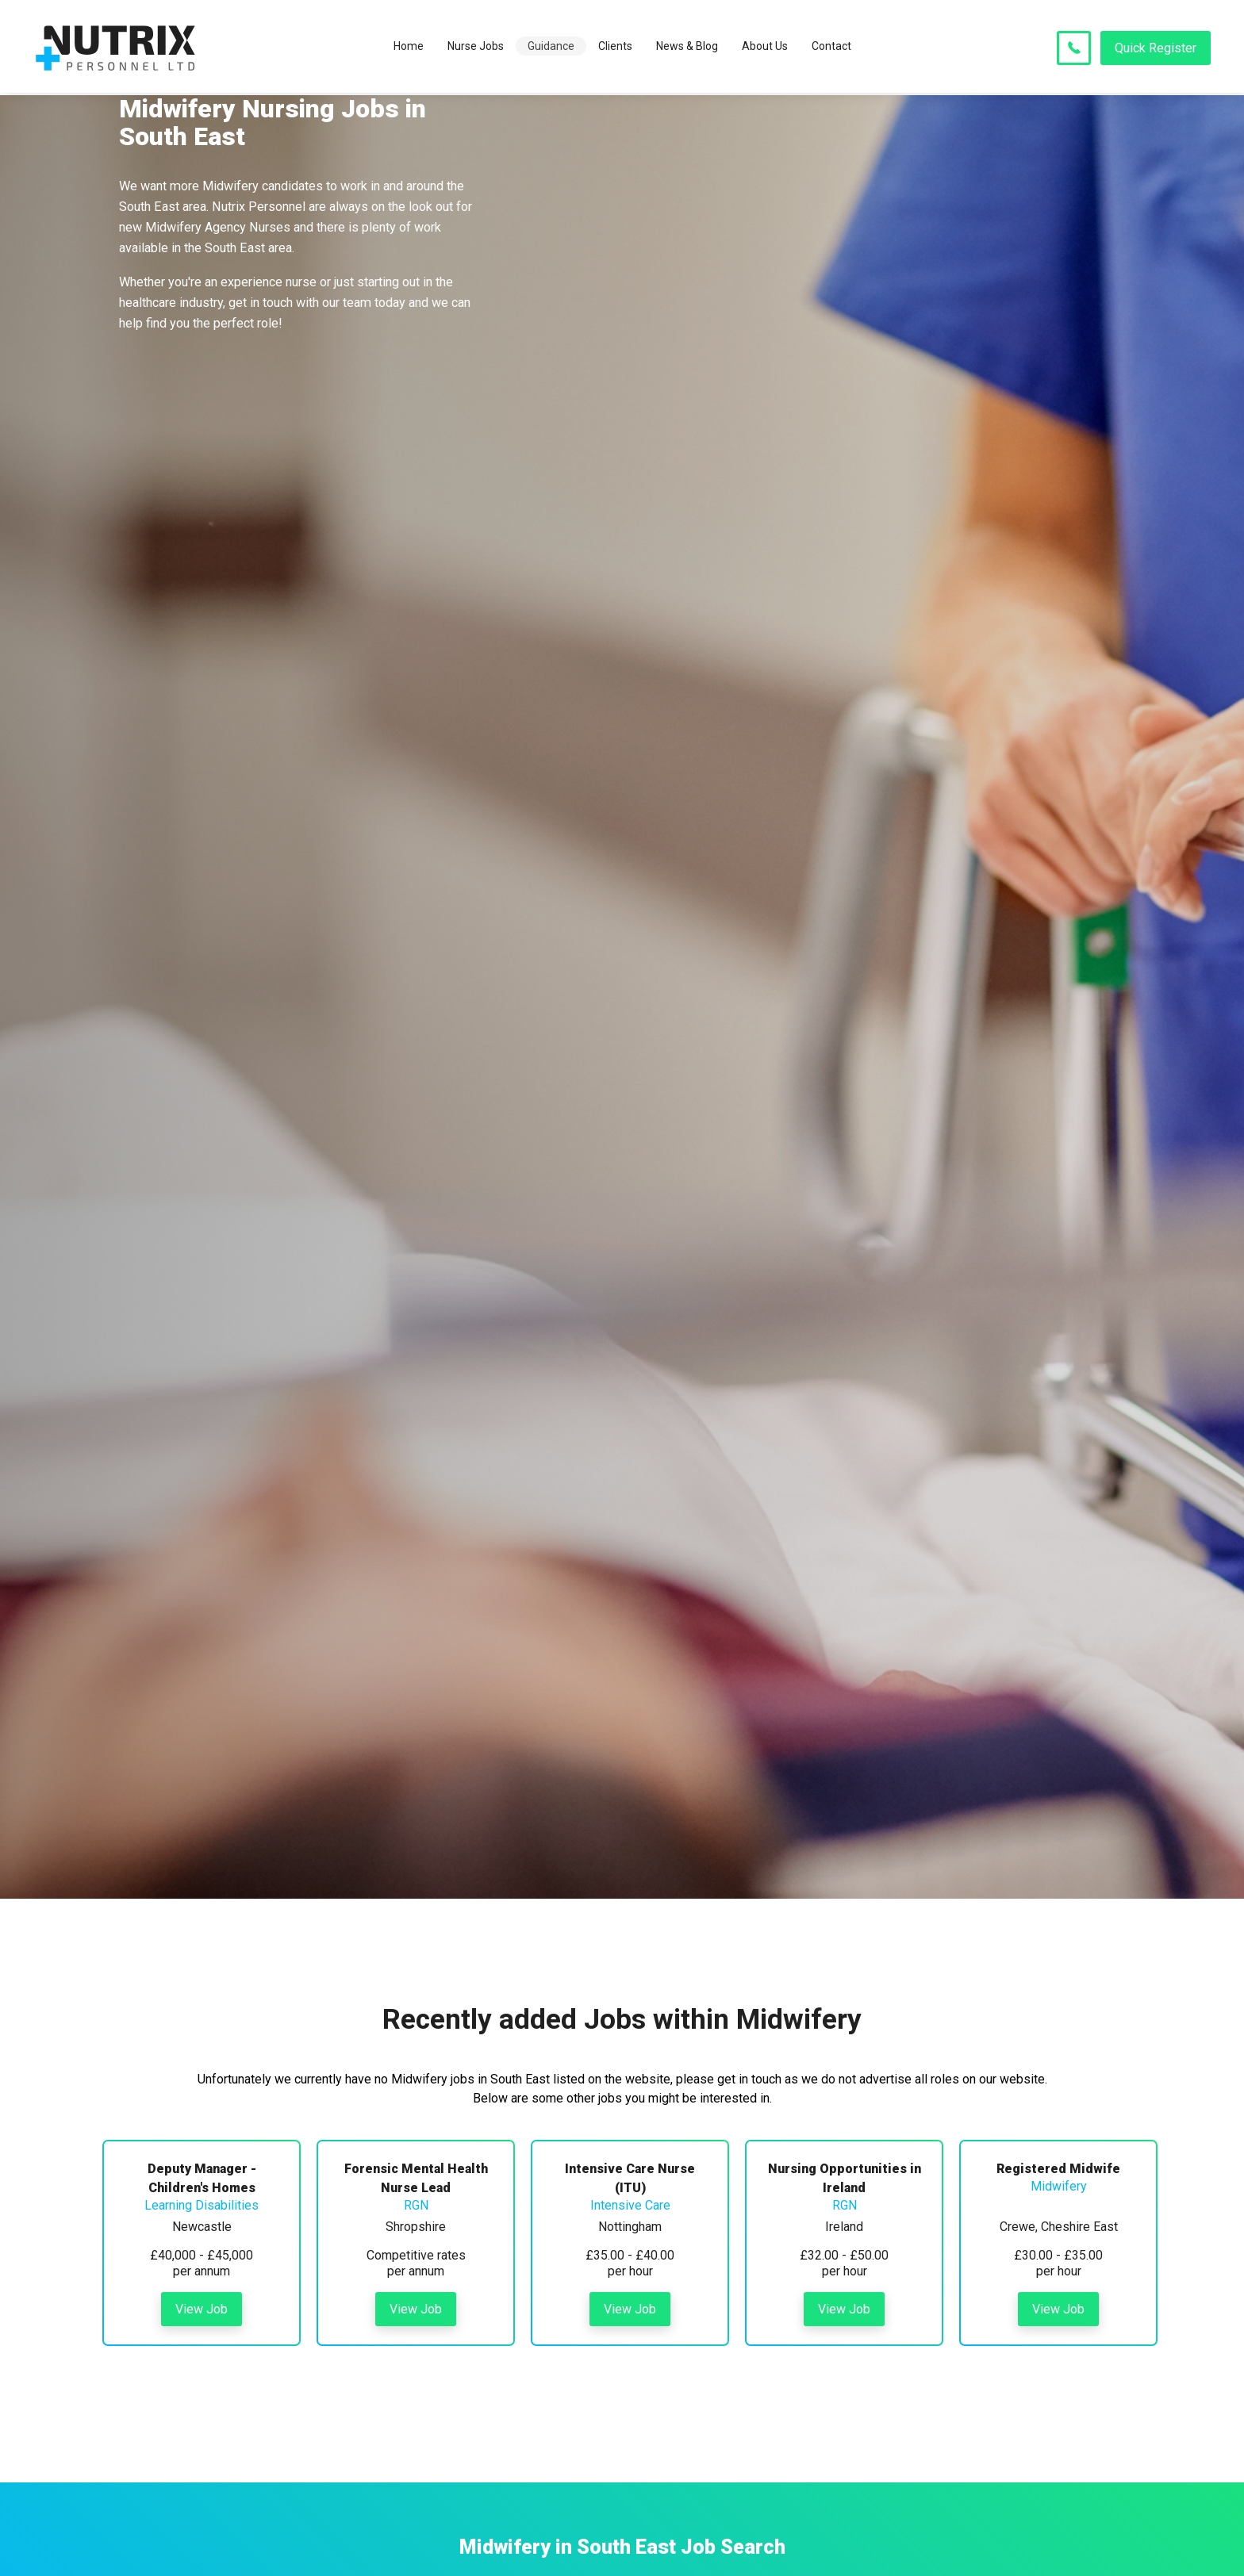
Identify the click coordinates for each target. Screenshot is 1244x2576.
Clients (615, 47)
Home (409, 47)
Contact (831, 47)
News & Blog (687, 47)
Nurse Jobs (475, 47)
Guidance (551, 47)
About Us (765, 47)
